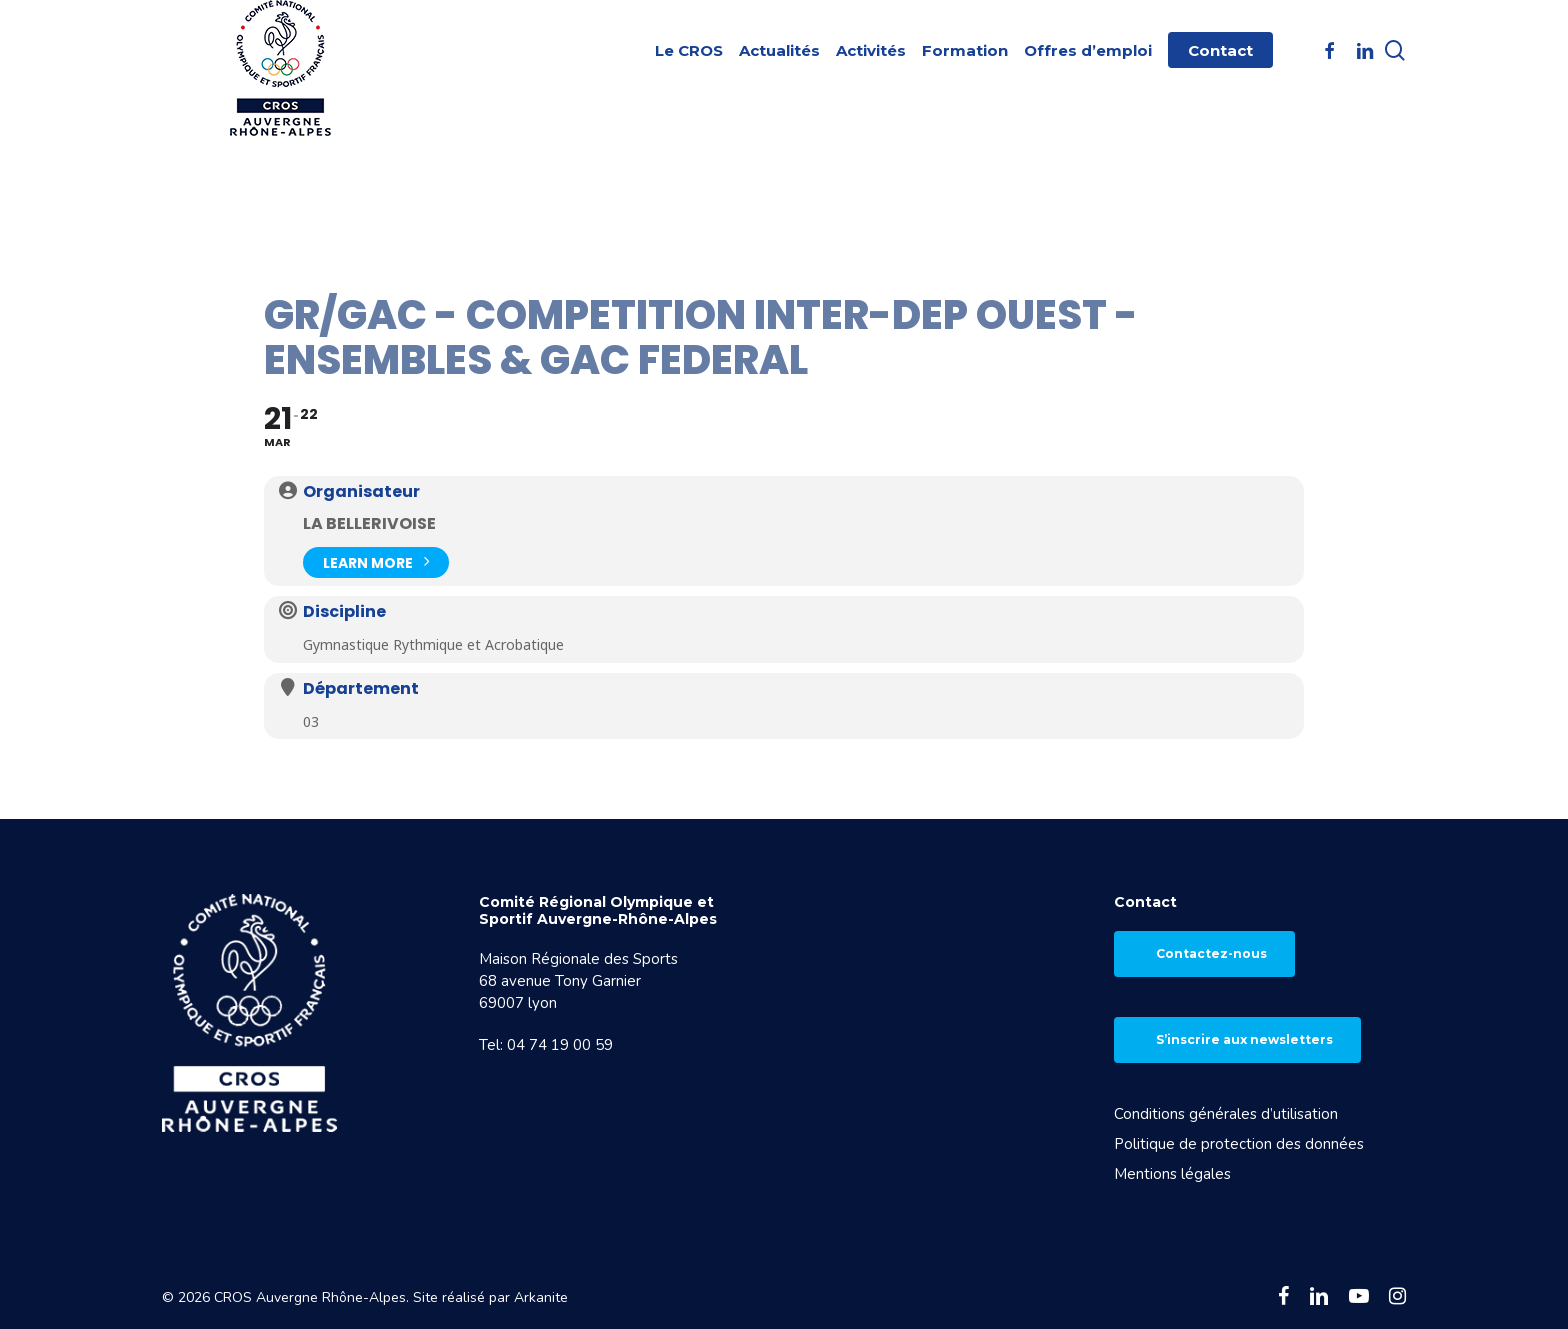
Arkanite (541, 1297)
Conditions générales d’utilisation (1226, 1114)
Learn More (376, 560)
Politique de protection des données (1239, 1144)
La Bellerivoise (369, 523)
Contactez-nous (1211, 953)
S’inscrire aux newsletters (1244, 1039)
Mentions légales (1172, 1174)
